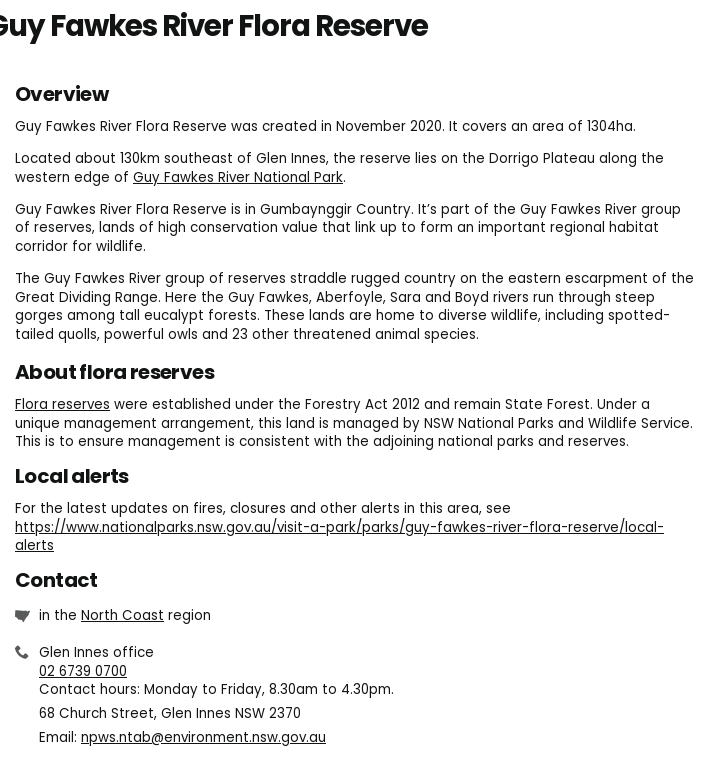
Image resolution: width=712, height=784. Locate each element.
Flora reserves (62, 404)
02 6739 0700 (83, 671)
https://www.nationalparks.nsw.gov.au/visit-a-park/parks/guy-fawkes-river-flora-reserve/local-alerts (339, 537)
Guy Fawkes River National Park (238, 177)
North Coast (122, 615)
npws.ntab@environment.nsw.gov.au (203, 737)
